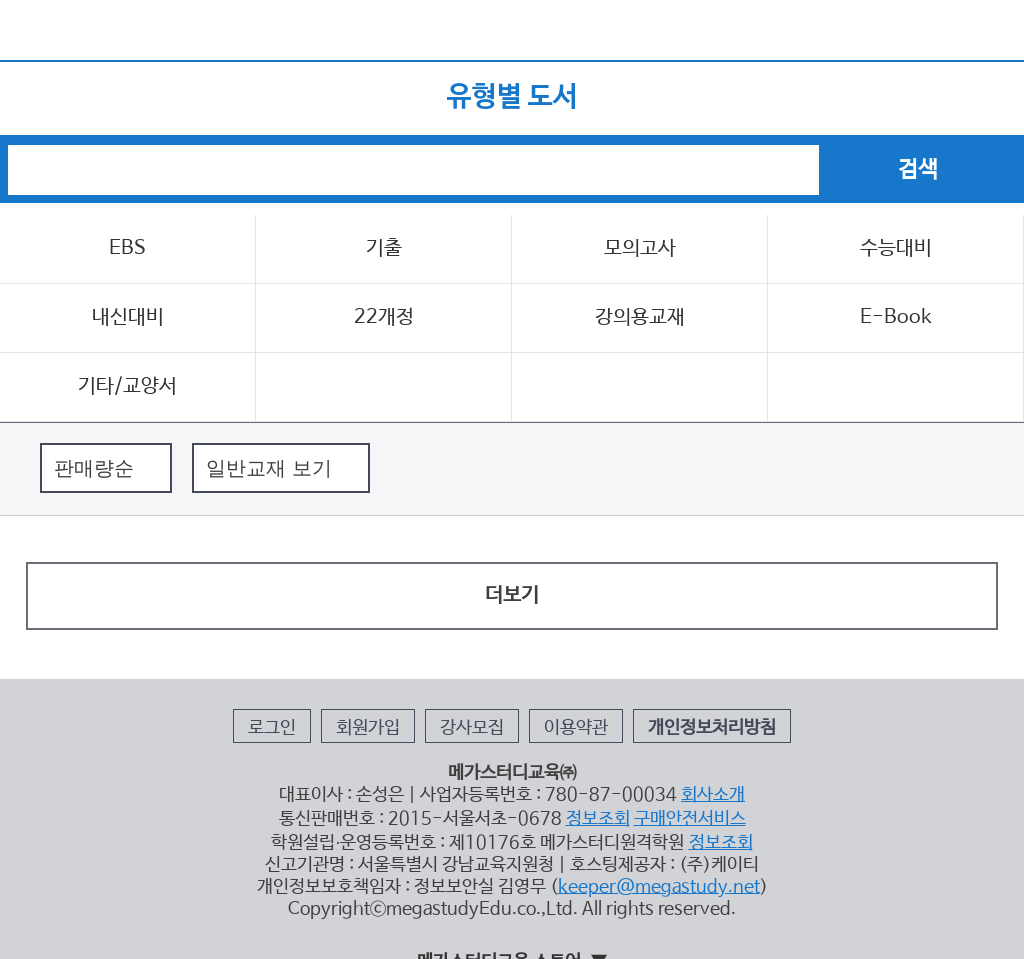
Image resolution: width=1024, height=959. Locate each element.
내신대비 (128, 317)
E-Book (896, 317)
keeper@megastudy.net (659, 887)
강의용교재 (640, 317)
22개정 (384, 317)
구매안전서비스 (690, 819)
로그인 (272, 728)
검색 (974, 96)
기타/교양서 (127, 386)
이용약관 (576, 728)
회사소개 (713, 795)
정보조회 (598, 819)
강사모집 (472, 728)
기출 (384, 248)
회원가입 (368, 728)
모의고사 (640, 248)
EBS (127, 248)
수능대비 (896, 248)
